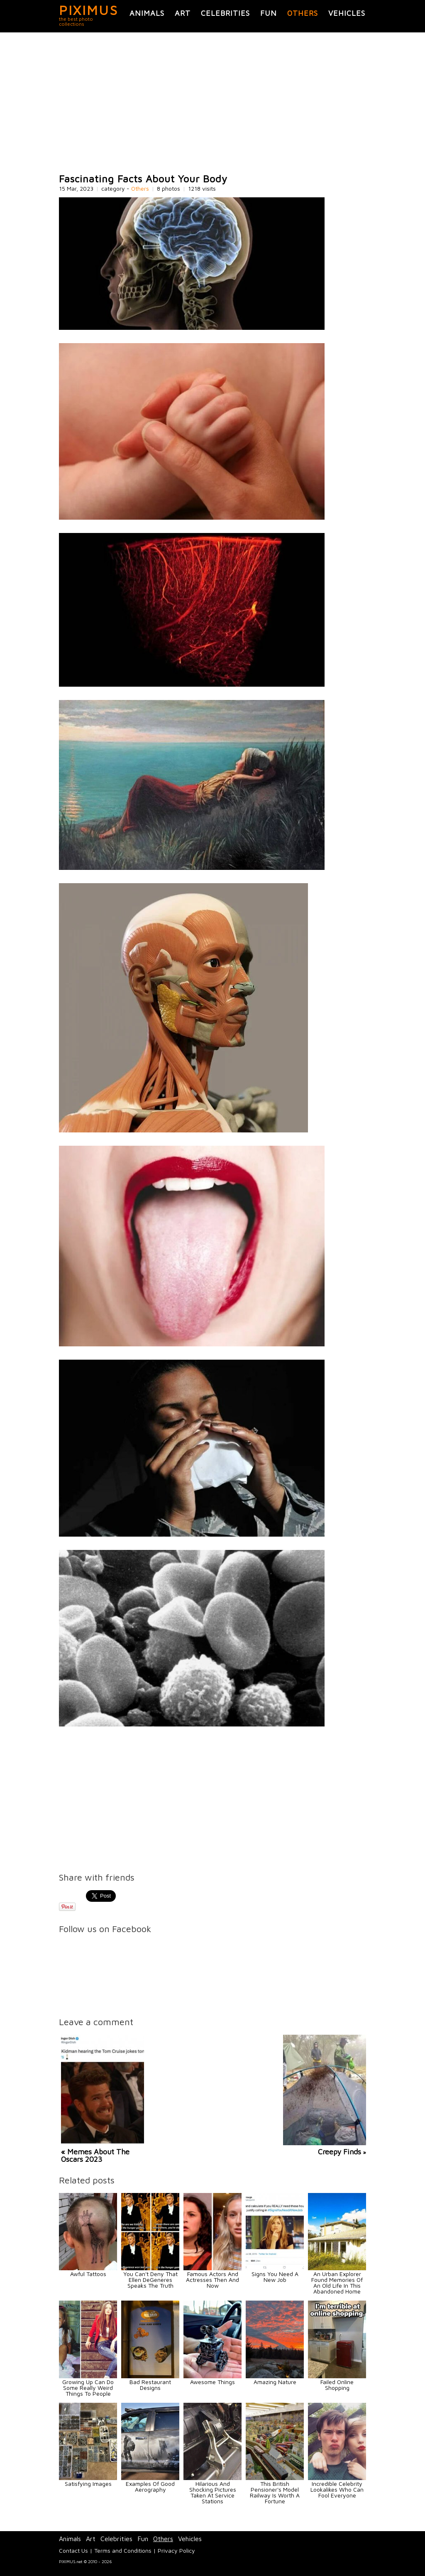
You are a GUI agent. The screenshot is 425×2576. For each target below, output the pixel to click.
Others (302, 13)
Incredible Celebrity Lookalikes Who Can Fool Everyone (337, 2489)
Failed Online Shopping (337, 2384)
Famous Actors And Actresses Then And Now (212, 2279)
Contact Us (73, 2550)
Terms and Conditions (122, 2550)
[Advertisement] (212, 103)
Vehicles (346, 13)
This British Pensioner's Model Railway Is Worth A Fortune (275, 2492)
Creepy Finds (339, 2151)
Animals (146, 13)
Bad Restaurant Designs (150, 2384)
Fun (268, 13)
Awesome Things (212, 2381)
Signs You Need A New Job (275, 2276)
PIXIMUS (88, 10)
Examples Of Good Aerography (150, 2486)
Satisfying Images (88, 2483)
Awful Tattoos (88, 2273)
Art (183, 13)
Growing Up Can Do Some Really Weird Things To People (88, 2387)
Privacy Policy (176, 2550)
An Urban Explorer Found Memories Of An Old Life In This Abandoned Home (337, 2282)
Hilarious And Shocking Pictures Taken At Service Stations (212, 2492)
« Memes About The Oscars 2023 (95, 2155)
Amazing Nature (275, 2381)
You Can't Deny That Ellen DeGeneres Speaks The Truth (150, 2279)
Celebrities (225, 13)
